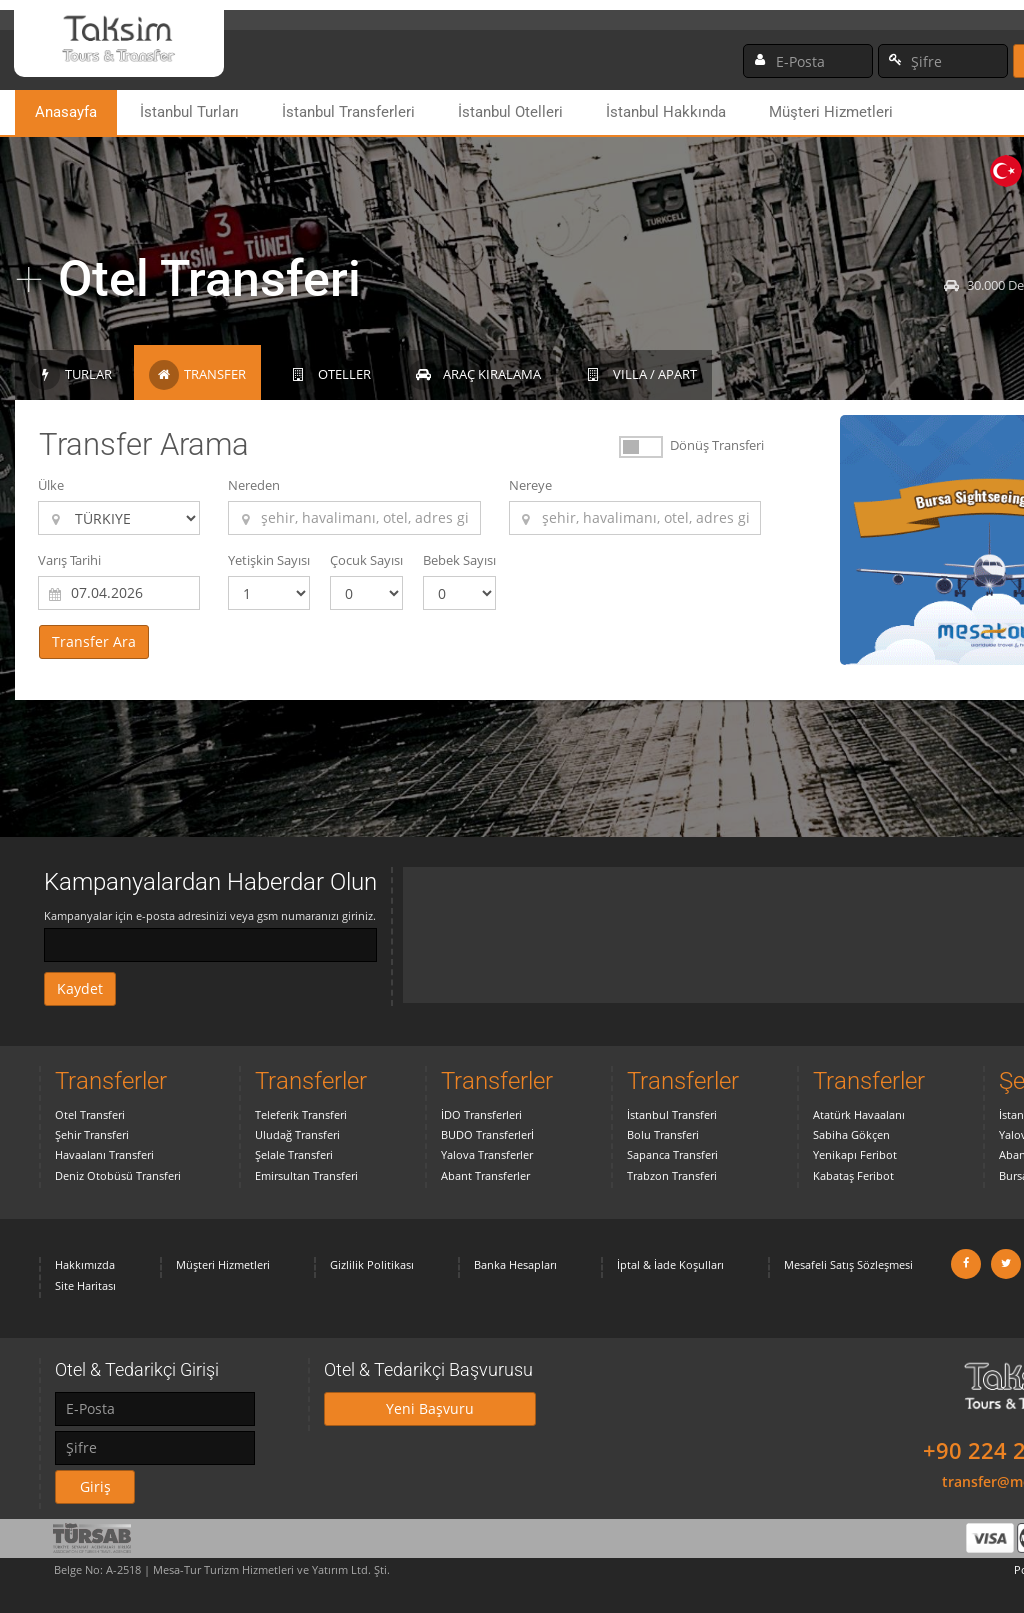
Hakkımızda (85, 1264)
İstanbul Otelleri (510, 112)
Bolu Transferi (663, 1134)
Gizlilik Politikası (372, 1264)
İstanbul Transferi (672, 1114)
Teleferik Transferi (301, 1114)
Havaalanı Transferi (104, 1154)
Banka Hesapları (515, 1264)
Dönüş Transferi (717, 445)
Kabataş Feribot (853, 1175)
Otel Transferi (90, 1114)
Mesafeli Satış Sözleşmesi (848, 1264)
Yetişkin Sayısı (269, 560)
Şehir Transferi (92, 1134)
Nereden (254, 485)
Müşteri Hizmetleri (831, 112)
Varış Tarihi (69, 560)
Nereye (530, 485)
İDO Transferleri (481, 1114)
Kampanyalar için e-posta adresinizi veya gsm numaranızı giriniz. (210, 915)
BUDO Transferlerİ (487, 1134)
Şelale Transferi (294, 1154)
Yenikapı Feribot (855, 1154)
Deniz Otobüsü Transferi (118, 1175)
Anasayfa (66, 112)
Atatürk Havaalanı (859, 1114)
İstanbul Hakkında (666, 112)
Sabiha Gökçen (851, 1134)
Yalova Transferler (487, 1154)
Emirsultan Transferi (306, 1175)
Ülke (51, 485)
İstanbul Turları (189, 112)
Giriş (95, 1486)
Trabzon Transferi (672, 1175)
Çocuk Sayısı (366, 560)
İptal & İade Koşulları (670, 1264)
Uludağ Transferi (297, 1134)
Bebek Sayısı (459, 560)
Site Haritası (85, 1285)
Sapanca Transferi (672, 1154)
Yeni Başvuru (430, 1408)
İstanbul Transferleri (348, 112)
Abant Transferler (485, 1175)
